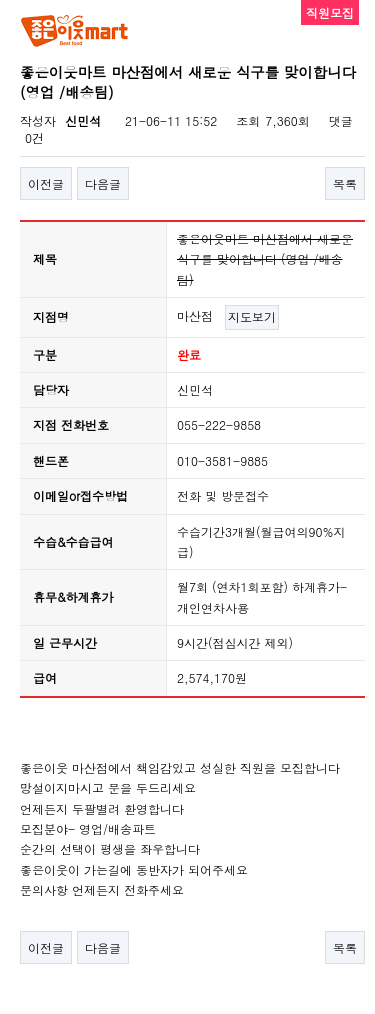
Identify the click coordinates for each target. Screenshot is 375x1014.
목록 (345, 183)
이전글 (46, 183)
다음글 (103, 183)
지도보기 (252, 316)
